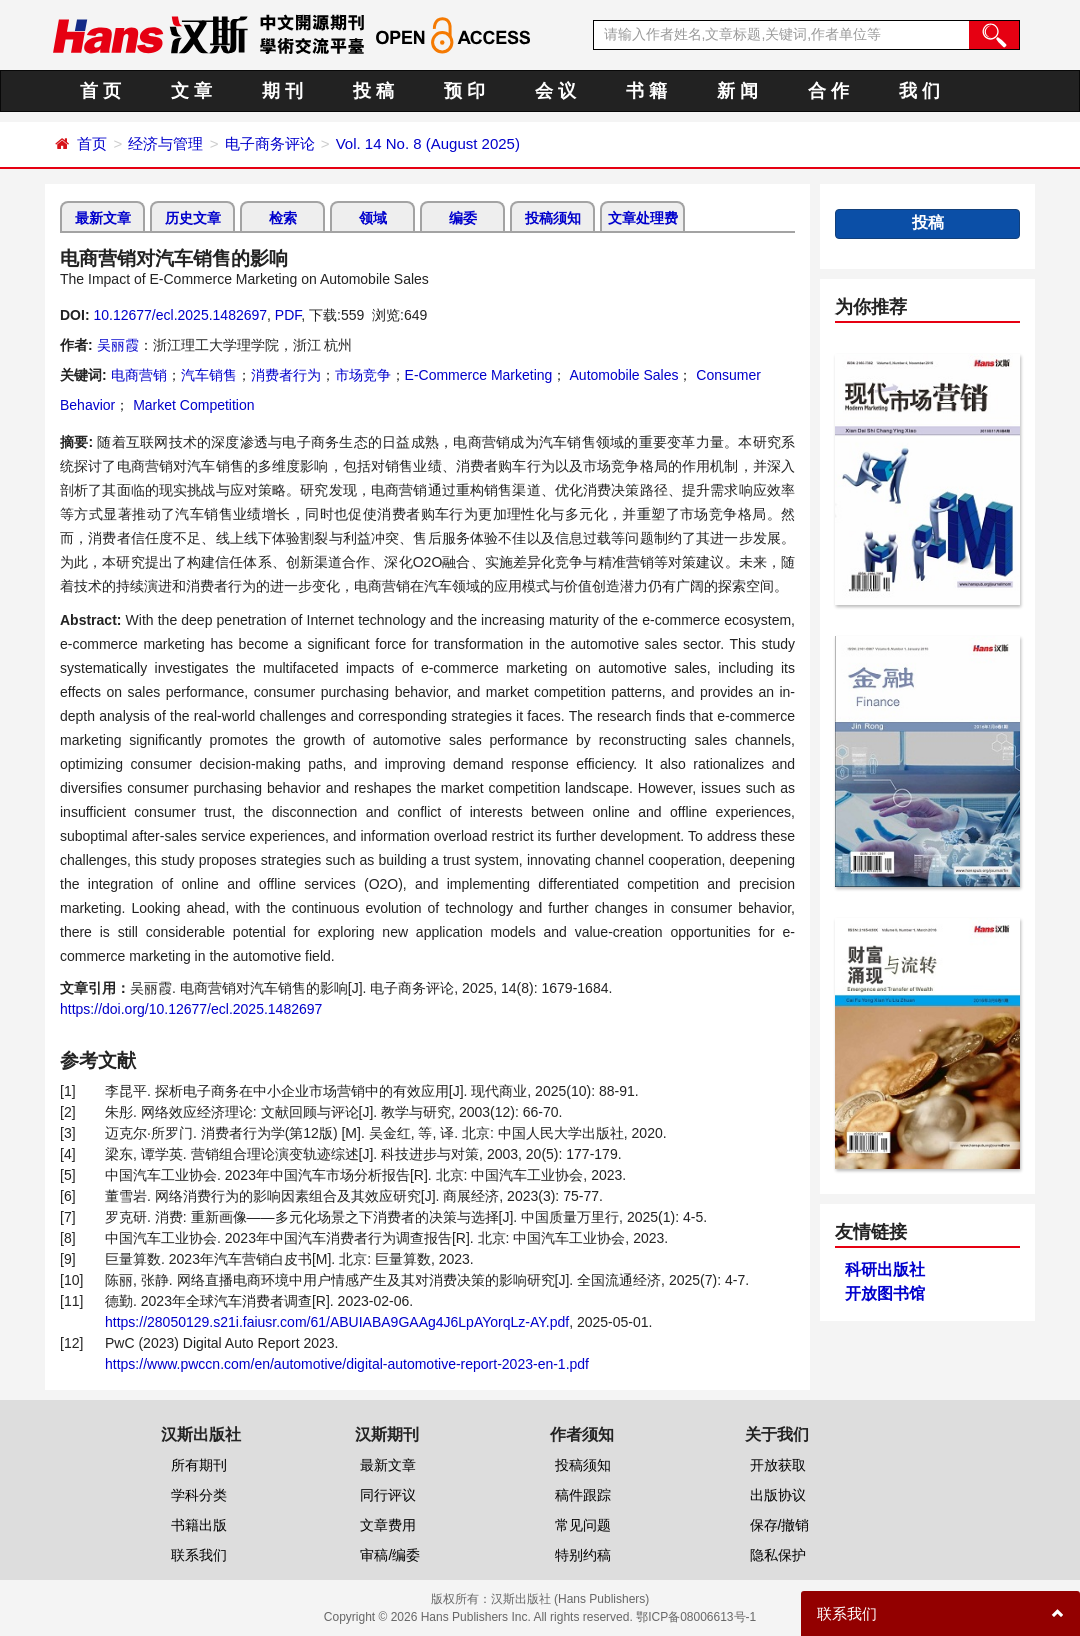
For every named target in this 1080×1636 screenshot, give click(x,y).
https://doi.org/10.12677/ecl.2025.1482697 (191, 1009)
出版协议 (778, 1495)
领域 (373, 218)
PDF (288, 315)
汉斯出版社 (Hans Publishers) (570, 1599)
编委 (463, 218)
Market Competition (191, 405)
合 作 (828, 91)
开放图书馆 (885, 1293)
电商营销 (139, 375)
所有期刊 (199, 1465)
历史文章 (193, 218)
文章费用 (388, 1525)
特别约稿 (583, 1555)
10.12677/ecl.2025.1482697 (180, 315)
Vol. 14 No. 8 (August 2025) (428, 143)
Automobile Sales (622, 375)
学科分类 (199, 1495)
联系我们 (199, 1555)
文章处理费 (643, 218)
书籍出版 (199, 1525)
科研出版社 (885, 1269)
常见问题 (583, 1525)
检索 (283, 218)
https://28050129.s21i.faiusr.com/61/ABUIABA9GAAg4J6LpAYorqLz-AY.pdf (337, 1322)
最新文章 (103, 218)
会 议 (555, 91)
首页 (92, 143)
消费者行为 (286, 375)
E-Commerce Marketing (479, 375)
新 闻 (737, 91)
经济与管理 (165, 143)
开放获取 (778, 1465)
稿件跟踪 (583, 1495)
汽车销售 (209, 375)
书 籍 (646, 91)
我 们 (919, 91)
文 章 (191, 91)
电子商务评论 (270, 143)
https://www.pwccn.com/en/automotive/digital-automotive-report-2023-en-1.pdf (347, 1364)
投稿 (928, 222)
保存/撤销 (780, 1525)
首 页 (100, 91)
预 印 (464, 91)
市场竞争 (363, 375)
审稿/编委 (390, 1555)
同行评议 (388, 1495)
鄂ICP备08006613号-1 (696, 1617)
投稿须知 (553, 218)
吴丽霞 (118, 345)
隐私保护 (778, 1555)
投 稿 (373, 91)
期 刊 (282, 91)
